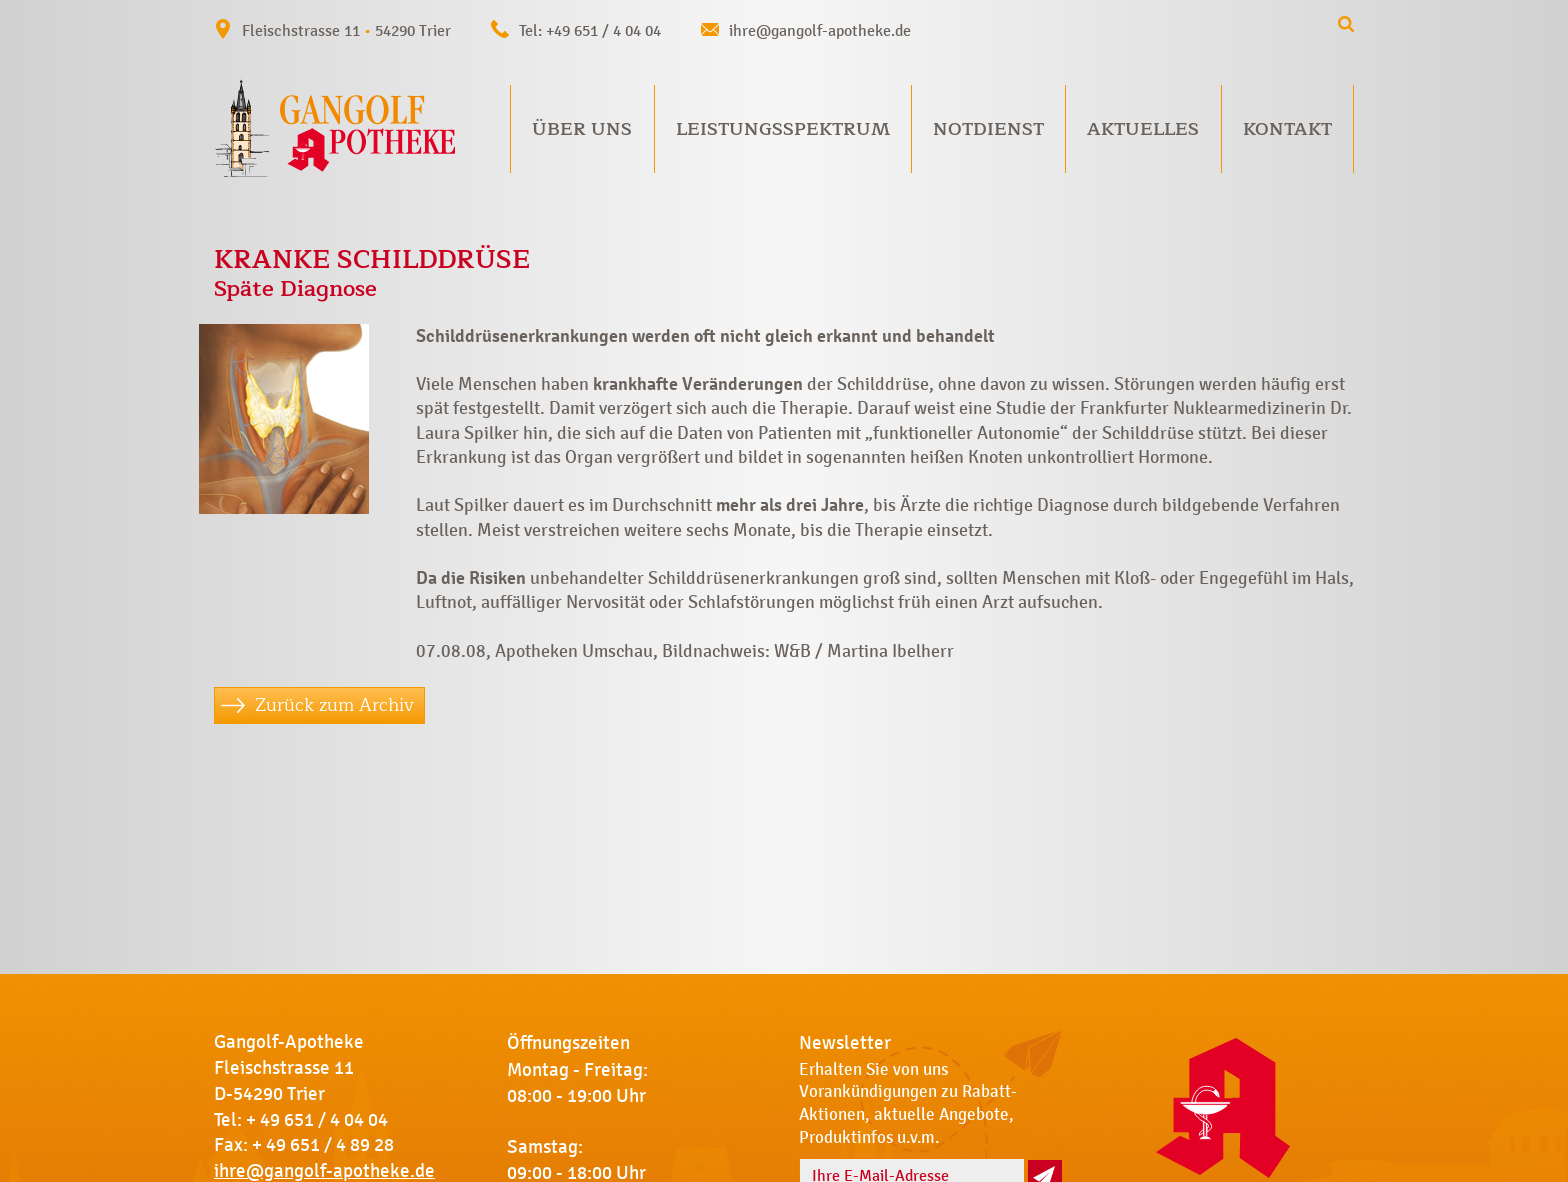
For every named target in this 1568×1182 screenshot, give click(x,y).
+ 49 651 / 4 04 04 (317, 1120)
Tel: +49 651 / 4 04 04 (590, 30)
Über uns (582, 129)
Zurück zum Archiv (334, 705)
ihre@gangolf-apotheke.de (820, 30)
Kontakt (1287, 129)
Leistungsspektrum (783, 129)
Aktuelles (1143, 129)
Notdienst (988, 129)
